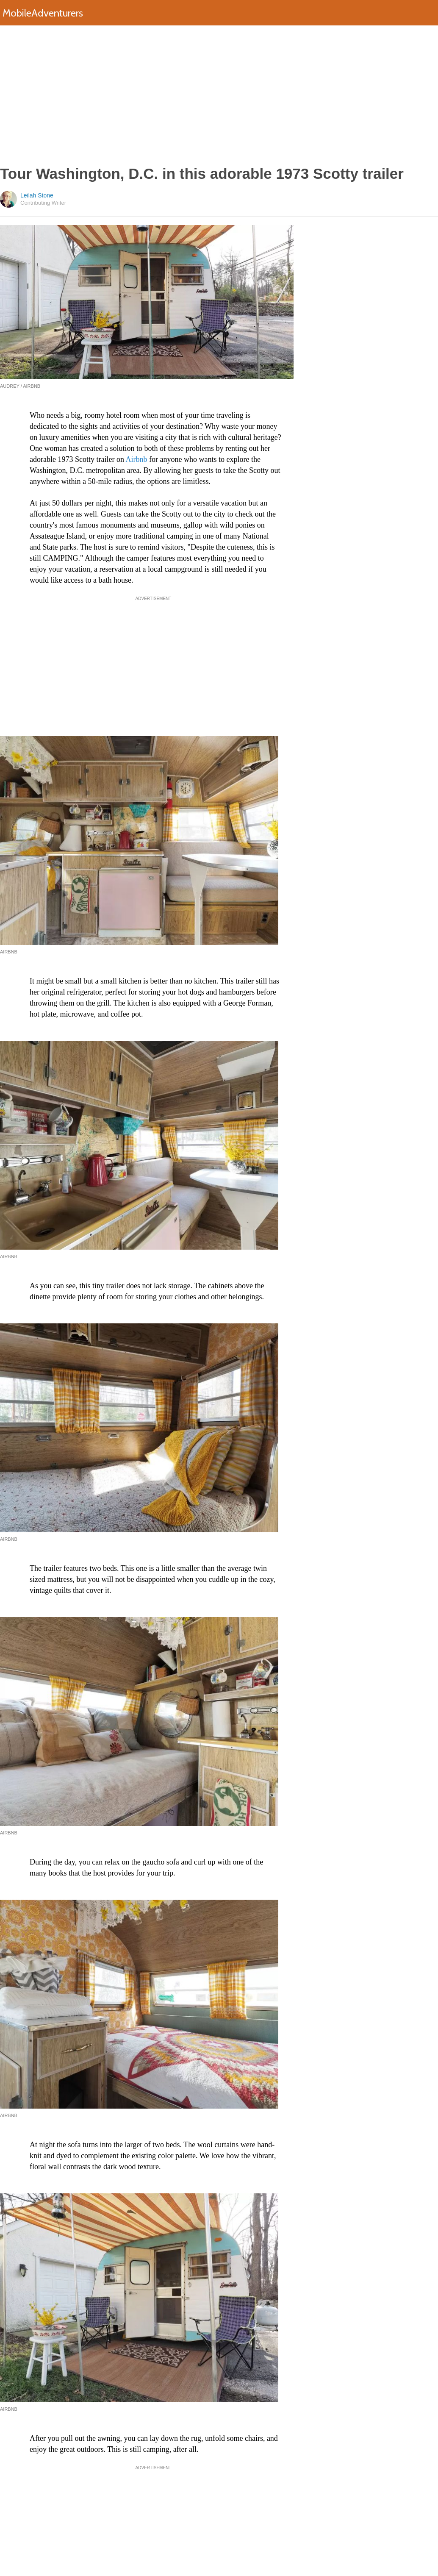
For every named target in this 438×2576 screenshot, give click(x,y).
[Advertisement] (219, 95)
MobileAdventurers (43, 13)
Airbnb (136, 459)
